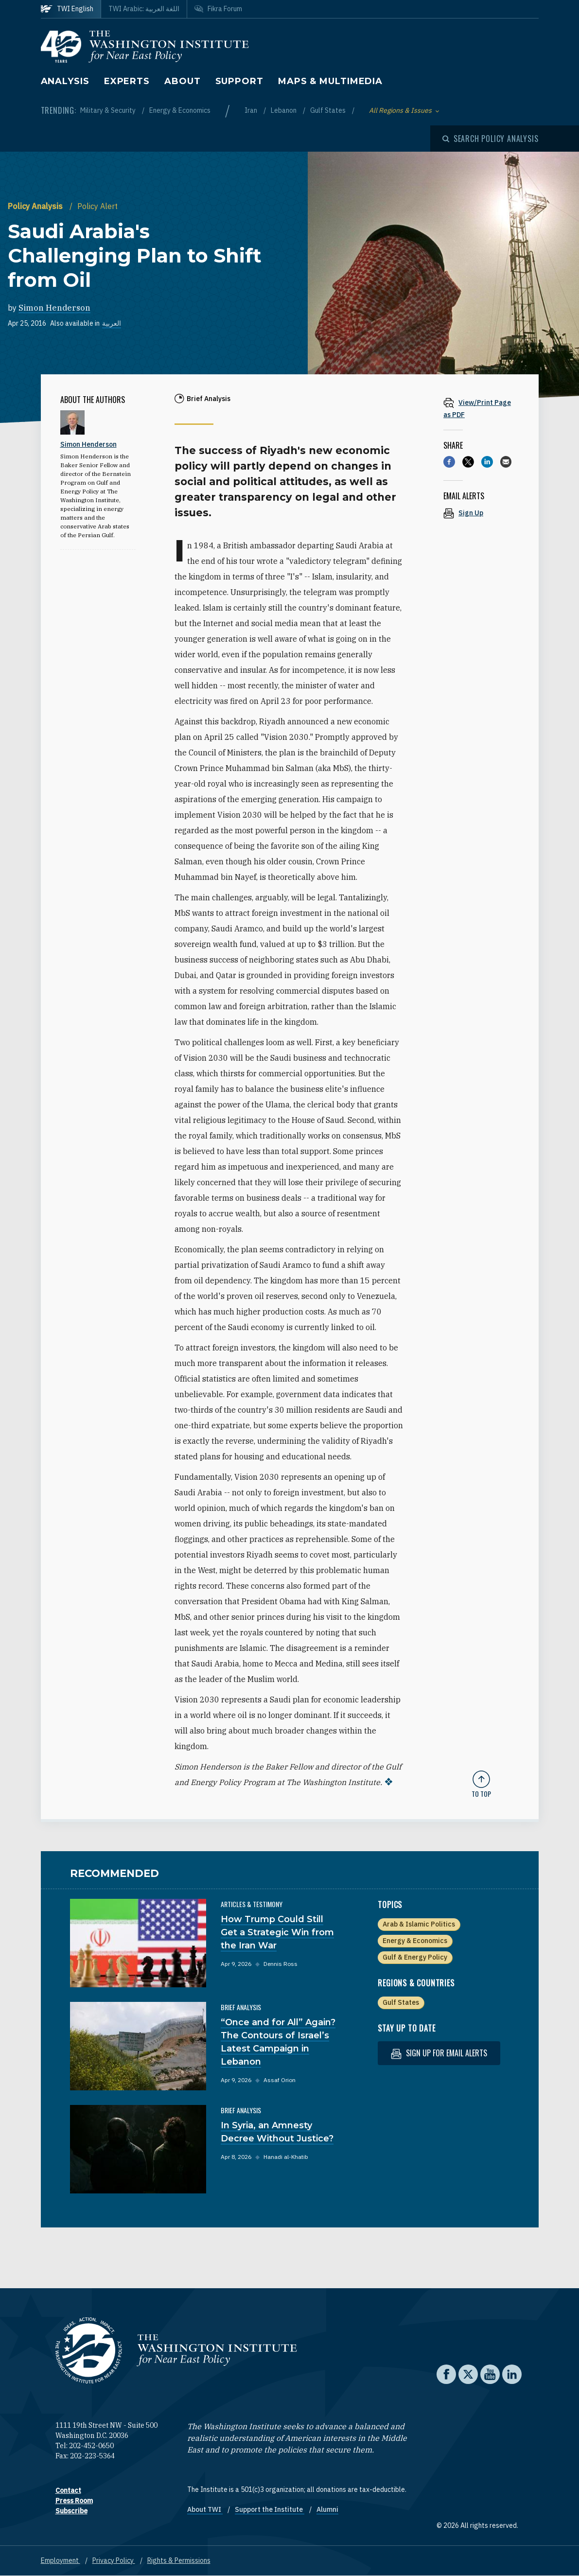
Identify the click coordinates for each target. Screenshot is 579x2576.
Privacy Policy (113, 2560)
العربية (111, 323)
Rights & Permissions (179, 2560)
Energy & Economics (180, 110)
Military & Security (108, 110)
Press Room (74, 2500)
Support (239, 81)
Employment (60, 2560)
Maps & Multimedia (330, 81)
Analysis (65, 81)
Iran (252, 110)
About (182, 81)
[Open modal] (490, 138)
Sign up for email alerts (439, 2053)
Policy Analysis (36, 206)
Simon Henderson (54, 308)
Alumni (327, 2509)
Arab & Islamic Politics (419, 1924)
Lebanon (284, 110)
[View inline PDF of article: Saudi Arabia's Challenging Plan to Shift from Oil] (481, 408)
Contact (68, 2490)
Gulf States (328, 110)
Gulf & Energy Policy (415, 1957)
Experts (127, 81)
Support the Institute (269, 2509)
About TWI (205, 2509)
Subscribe (71, 2510)
